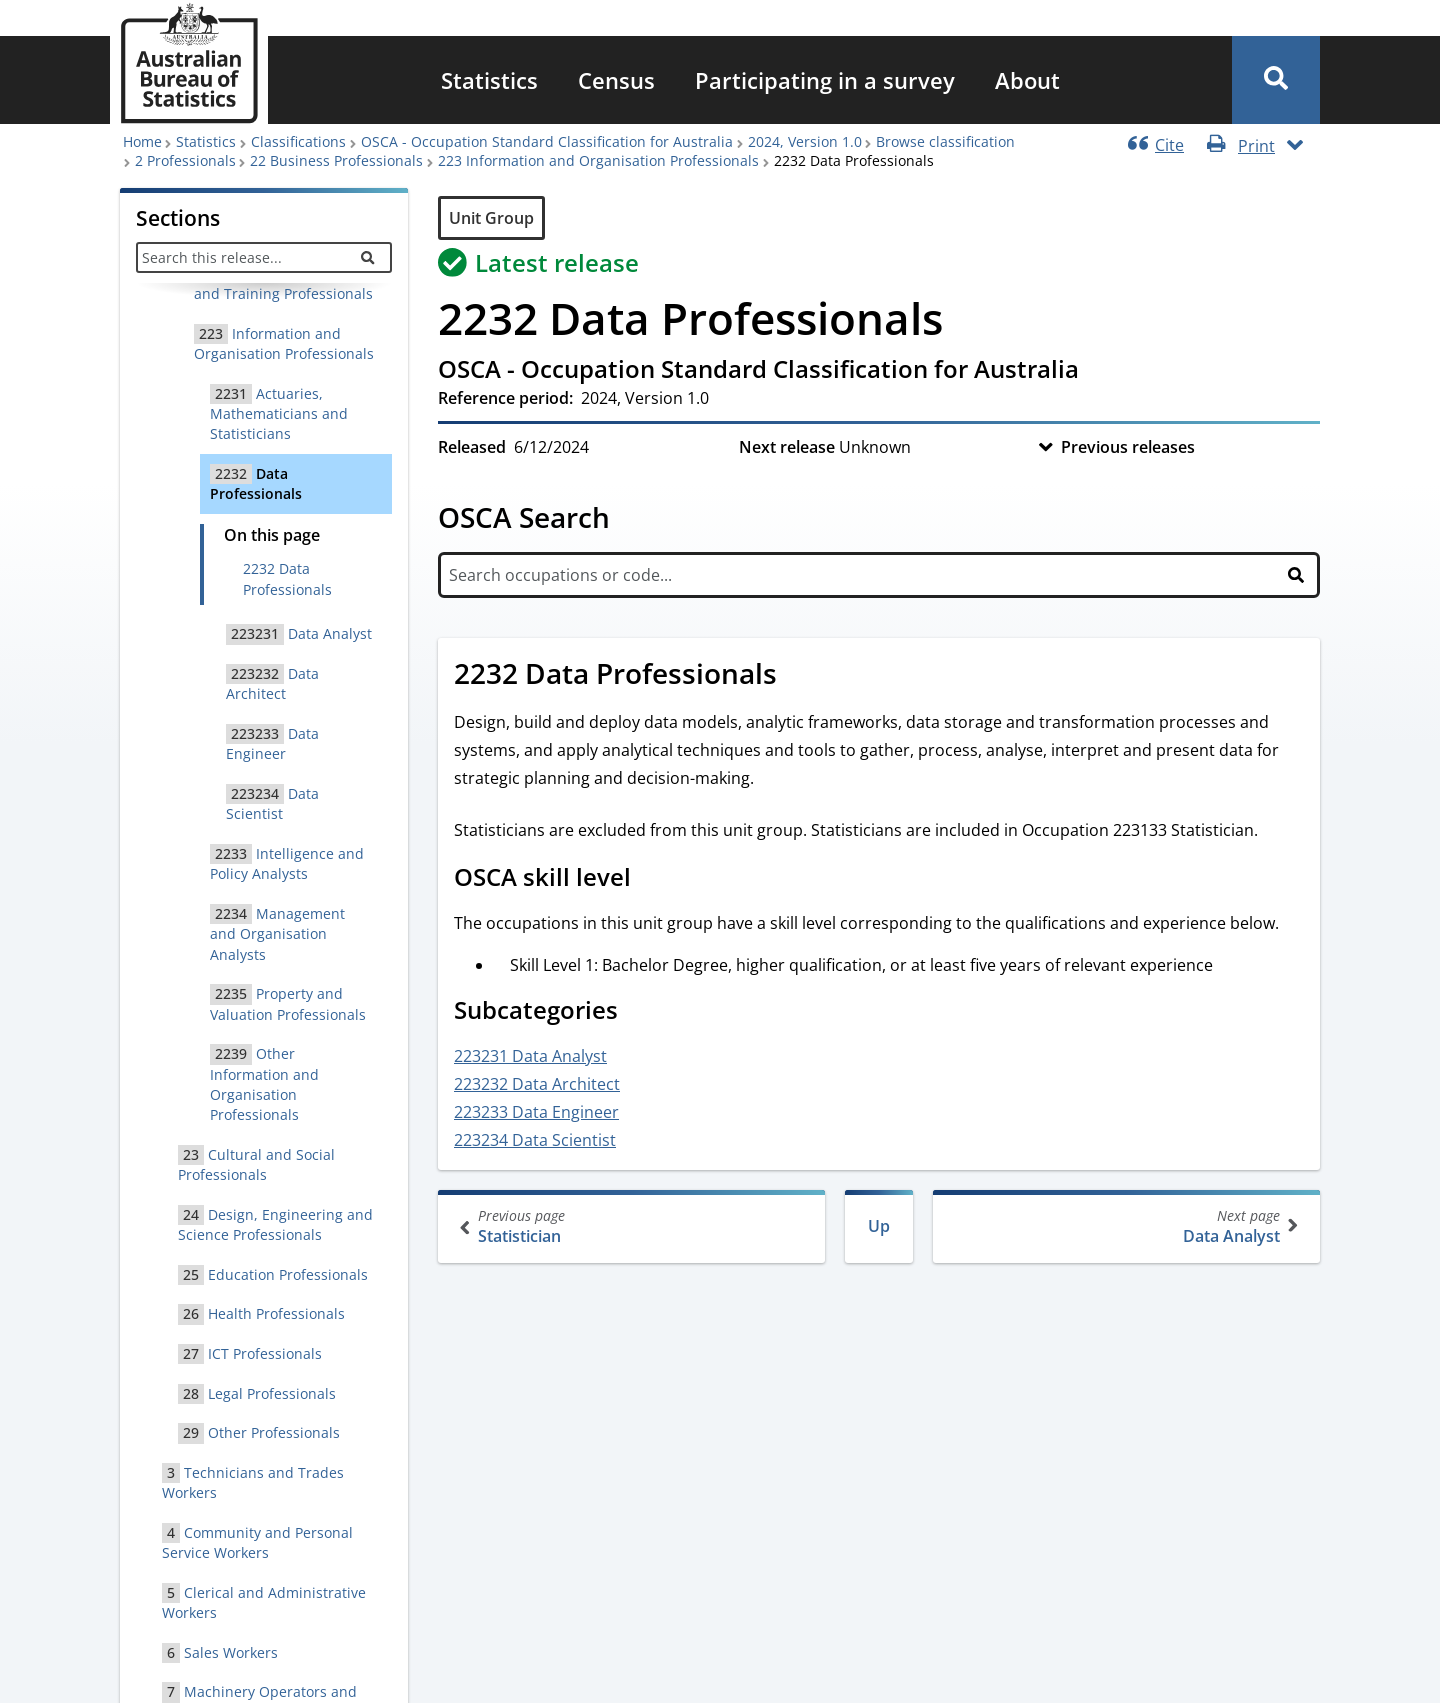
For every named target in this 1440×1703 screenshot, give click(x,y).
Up (879, 1226)
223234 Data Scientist (535, 1140)
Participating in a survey (825, 80)
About (1027, 80)
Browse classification (945, 141)
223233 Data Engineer (536, 1112)
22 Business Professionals (336, 160)
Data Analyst (1124, 1226)
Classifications (298, 141)
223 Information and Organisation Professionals (598, 160)
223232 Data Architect (537, 1084)
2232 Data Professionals (287, 578)
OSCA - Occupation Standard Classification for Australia (547, 141)
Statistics (489, 80)
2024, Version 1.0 (805, 141)
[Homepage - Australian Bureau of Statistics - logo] (189, 63)
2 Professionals (185, 160)
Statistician (633, 1226)
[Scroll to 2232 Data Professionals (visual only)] (799, 676)
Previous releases (1128, 447)
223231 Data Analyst (530, 1056)
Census (616, 80)
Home (142, 141)
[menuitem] (489, 80)
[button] (1276, 80)
